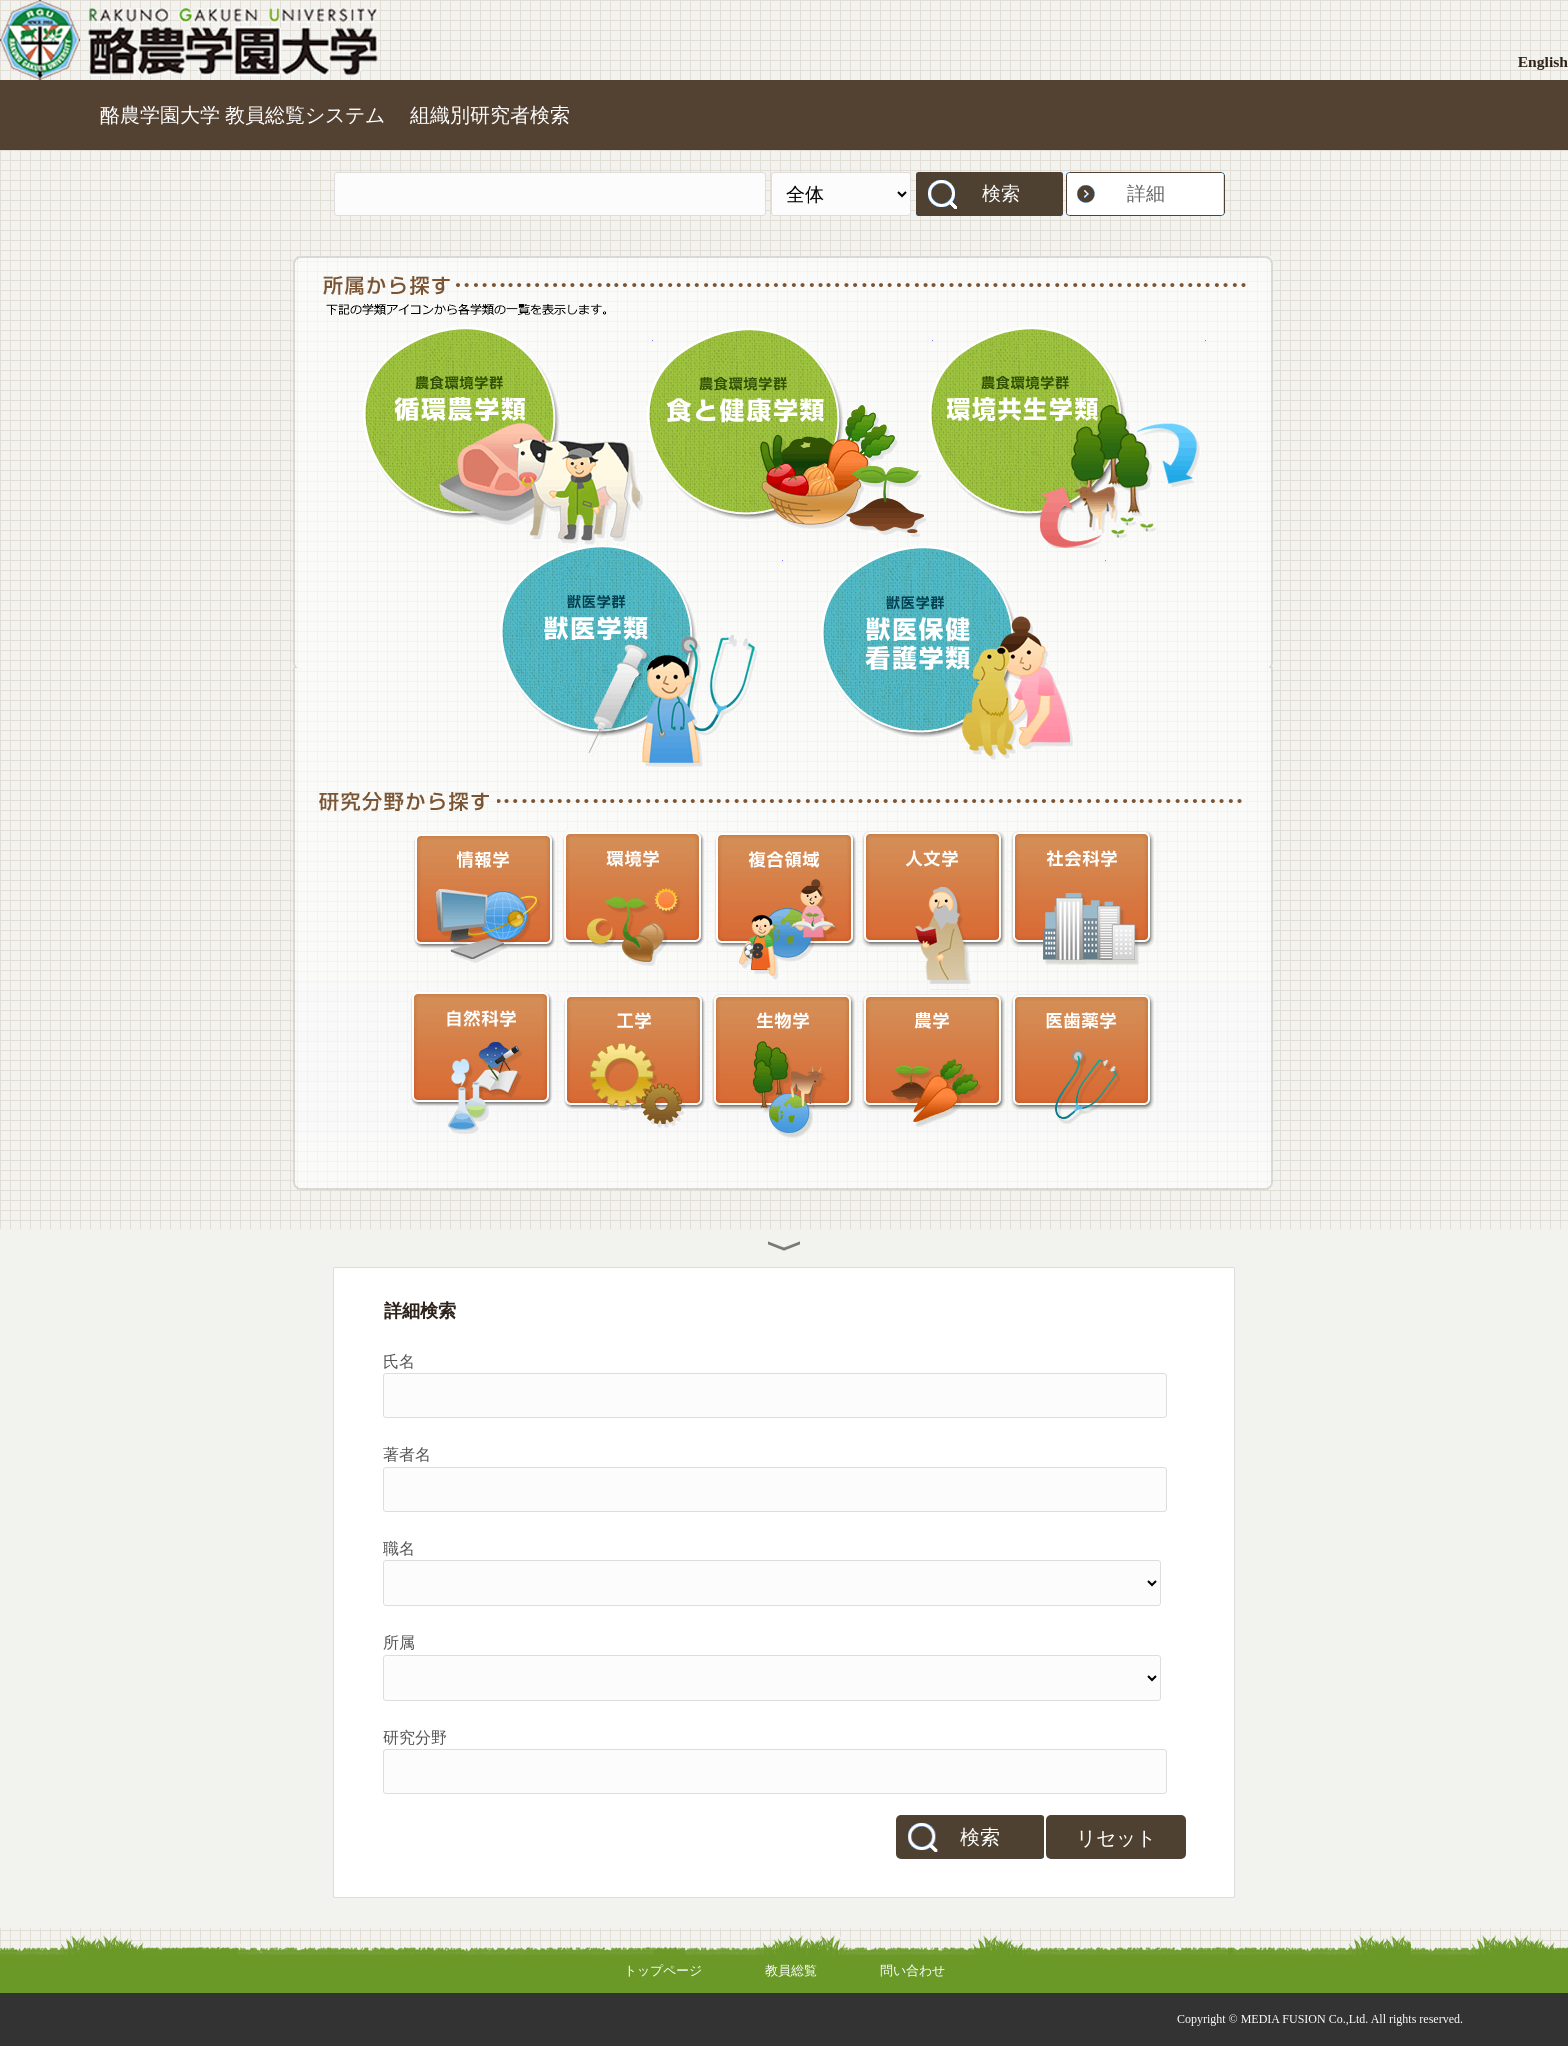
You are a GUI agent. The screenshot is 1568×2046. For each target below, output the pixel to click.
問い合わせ (912, 1970)
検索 (1001, 193)
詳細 (1146, 193)
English (1543, 61)
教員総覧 (791, 1970)
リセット (1116, 1838)
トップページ (663, 1970)
